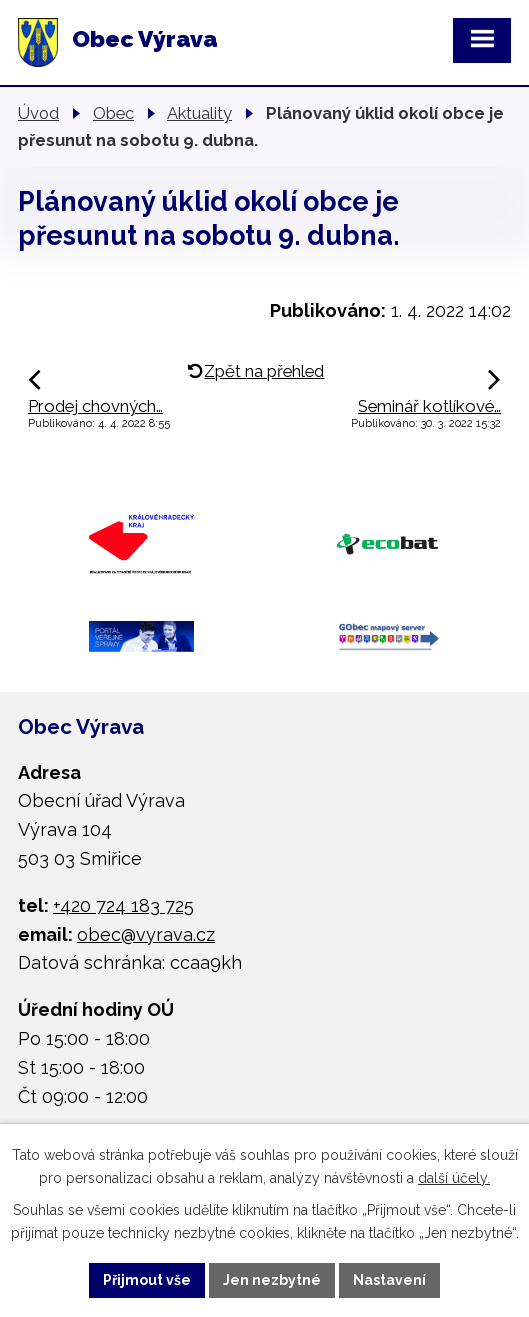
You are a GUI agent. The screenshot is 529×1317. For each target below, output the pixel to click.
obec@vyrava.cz (146, 934)
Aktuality (199, 113)
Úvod (38, 113)
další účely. (454, 1178)
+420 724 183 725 (123, 905)
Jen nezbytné (272, 1280)
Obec (113, 113)
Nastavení (389, 1280)
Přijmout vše (147, 1280)
